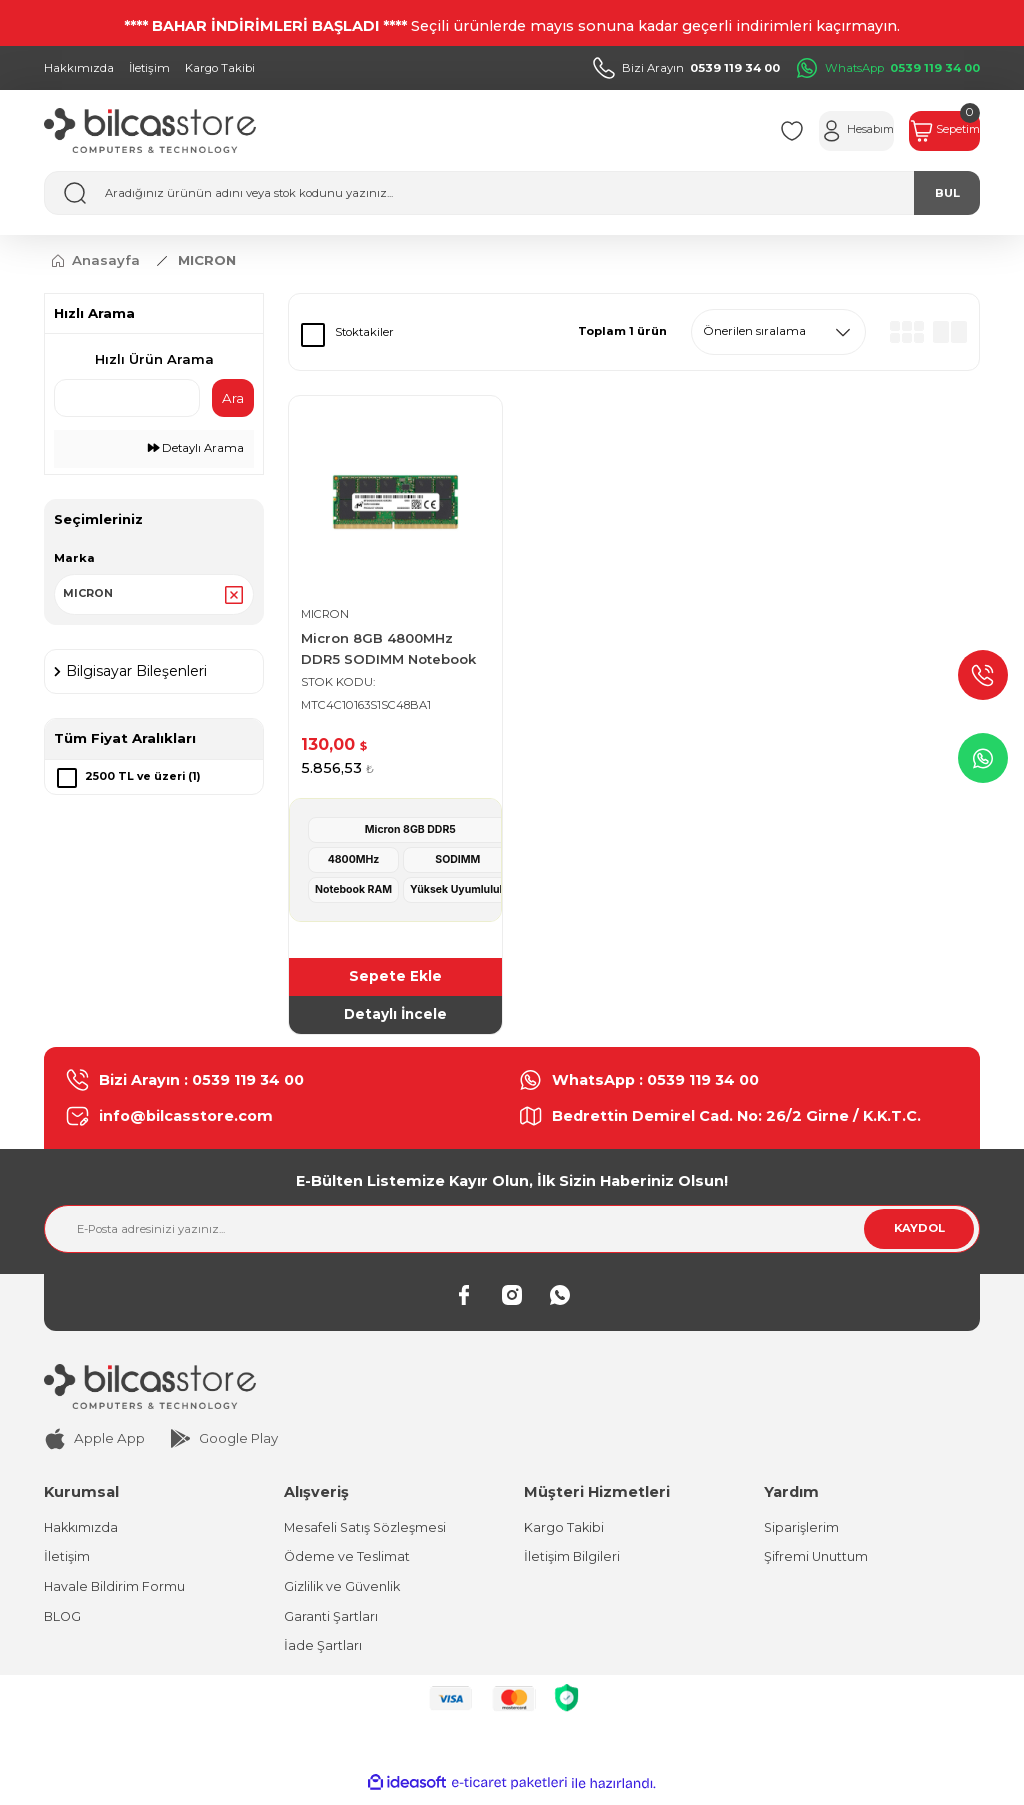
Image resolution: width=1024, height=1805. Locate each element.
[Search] (512, 193)
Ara (233, 398)
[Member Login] (815, 131)
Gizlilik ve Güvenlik (343, 1592)
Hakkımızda (82, 1532)
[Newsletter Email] (512, 1233)
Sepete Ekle (395, 978)
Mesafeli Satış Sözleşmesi (367, 1532)
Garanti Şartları (331, 1623)
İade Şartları (323, 1653)
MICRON (207, 260)
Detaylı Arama (196, 448)
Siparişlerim (802, 1532)
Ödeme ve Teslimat (348, 1562)
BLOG (63, 1623)
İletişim (67, 1562)
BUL (947, 193)
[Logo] (150, 130)
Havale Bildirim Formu (115, 1592)
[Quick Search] (127, 398)
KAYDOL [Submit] (919, 1232)
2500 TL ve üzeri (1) (145, 780)
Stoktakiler (364, 332)
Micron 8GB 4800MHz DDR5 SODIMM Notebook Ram (388, 650)
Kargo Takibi (564, 1532)
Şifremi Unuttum (817, 1562)
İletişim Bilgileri (572, 1562)
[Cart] (931, 131)
